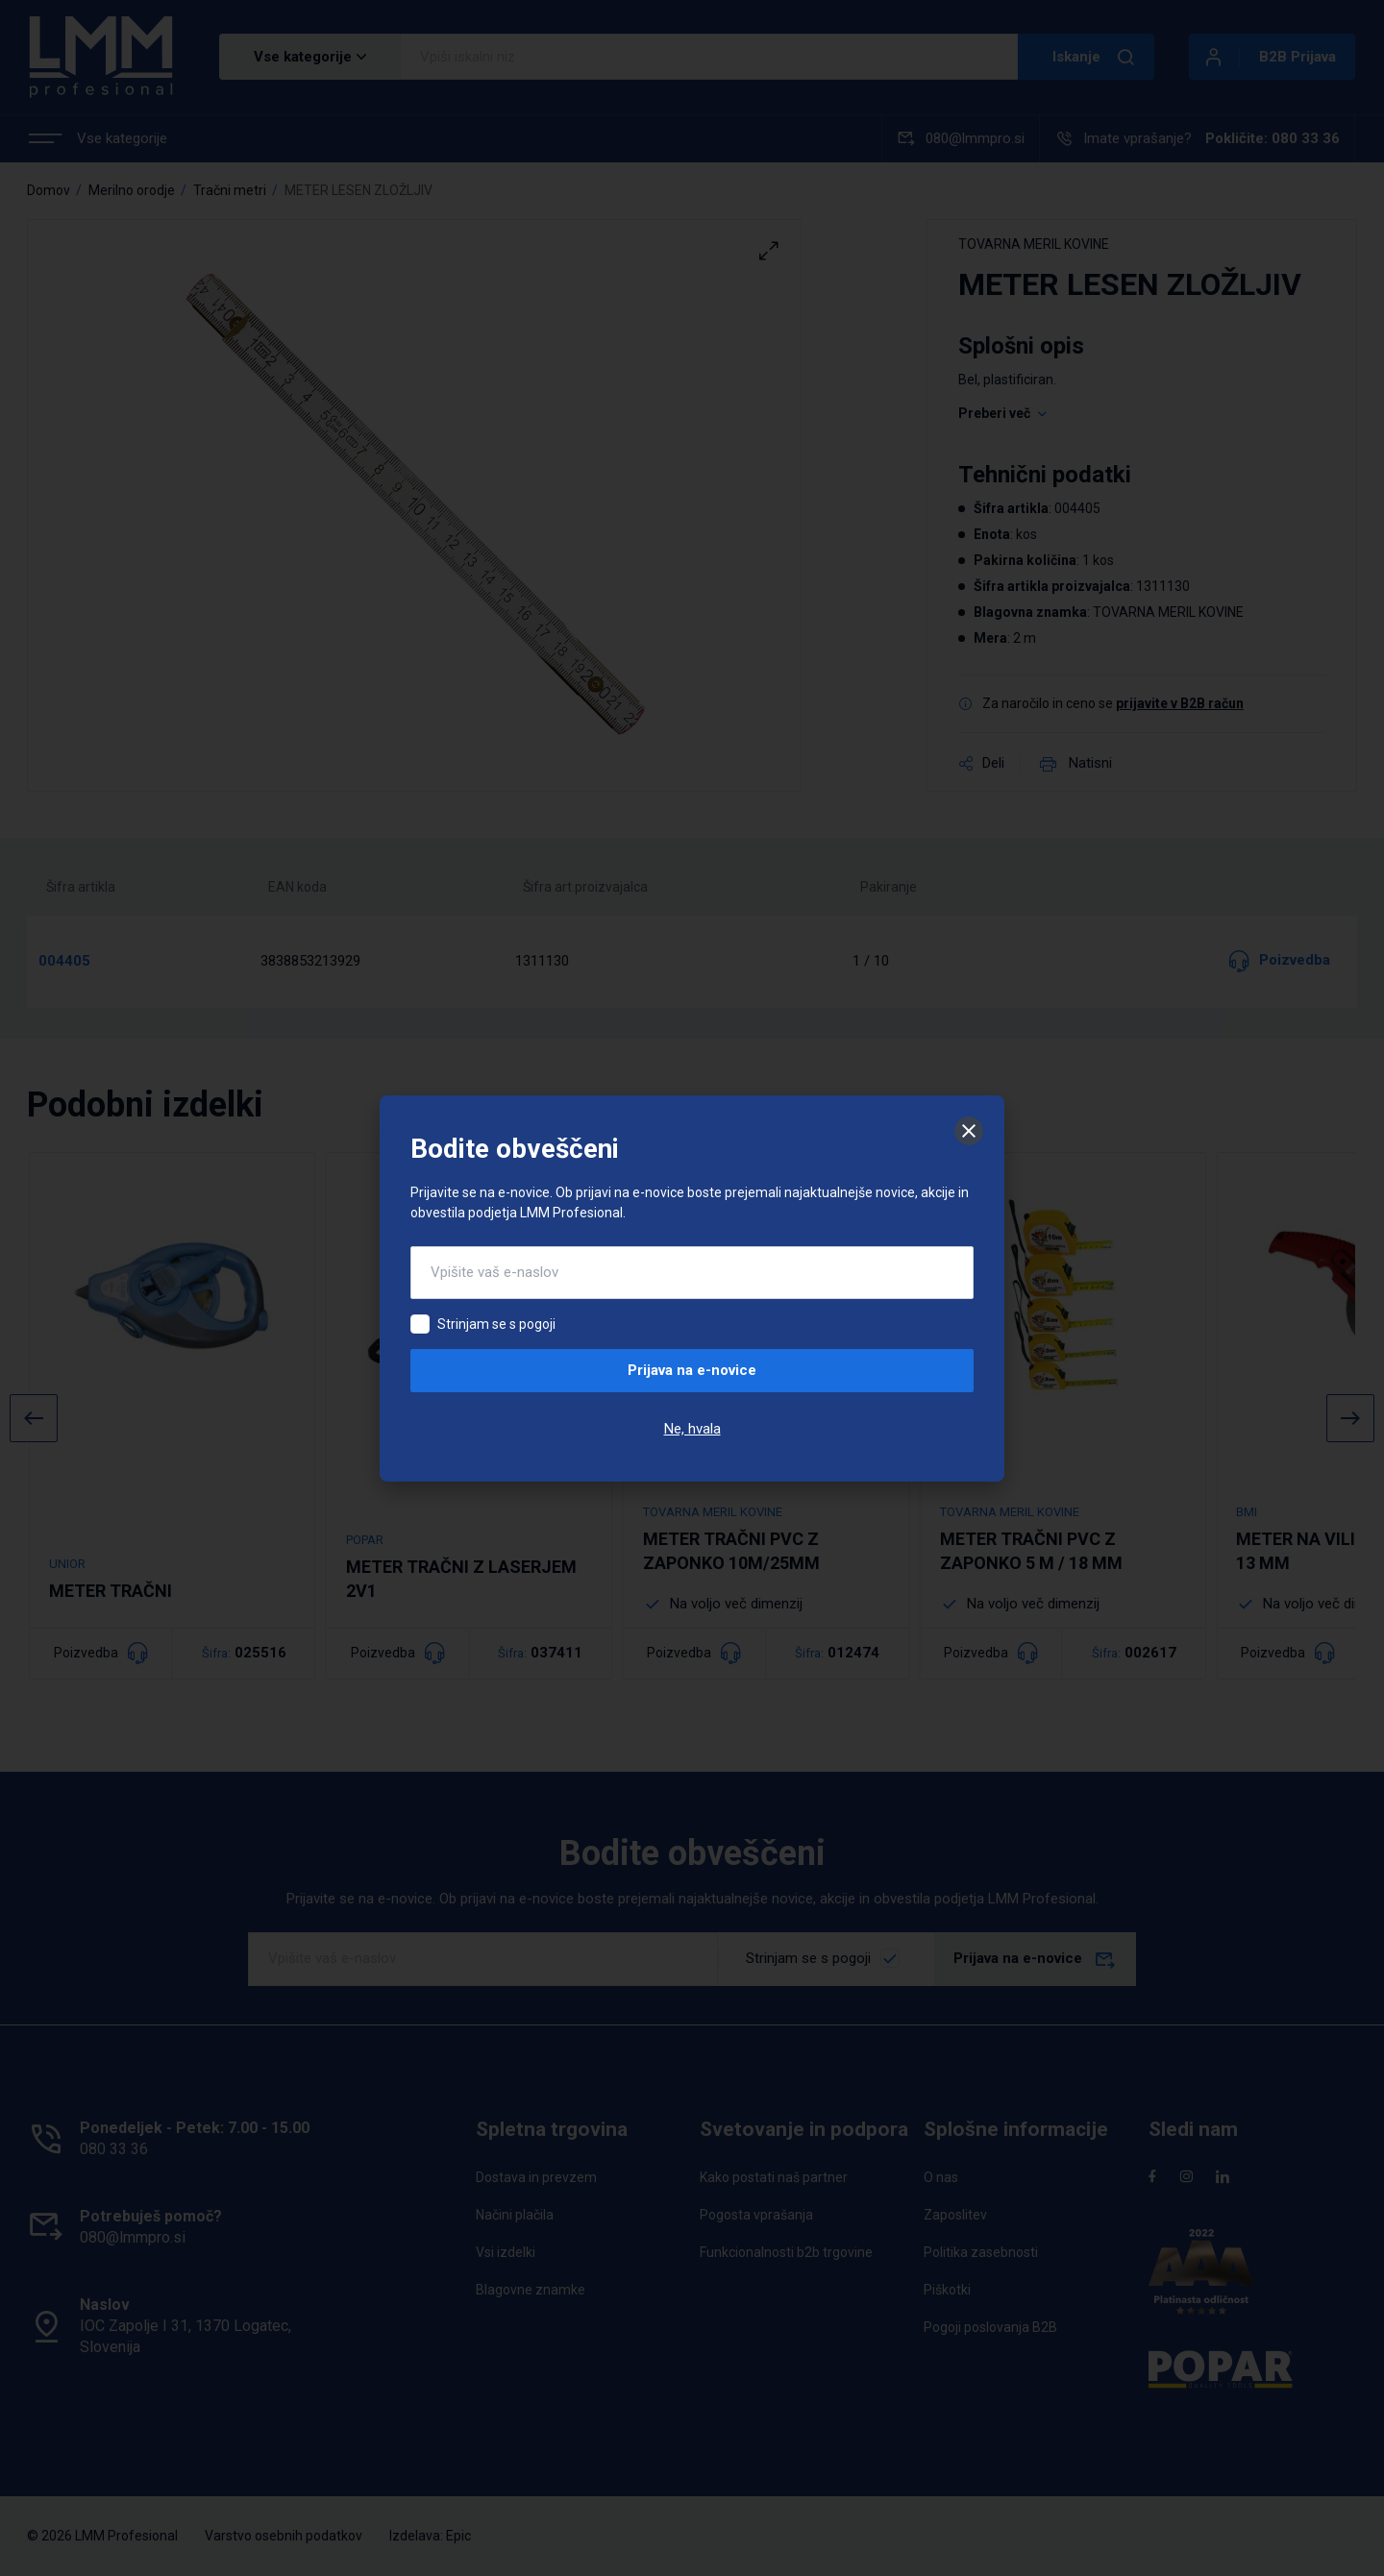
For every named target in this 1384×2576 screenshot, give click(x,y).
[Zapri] (968, 1130)
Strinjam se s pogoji (496, 1324)
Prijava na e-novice (692, 1370)
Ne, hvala (692, 1428)
